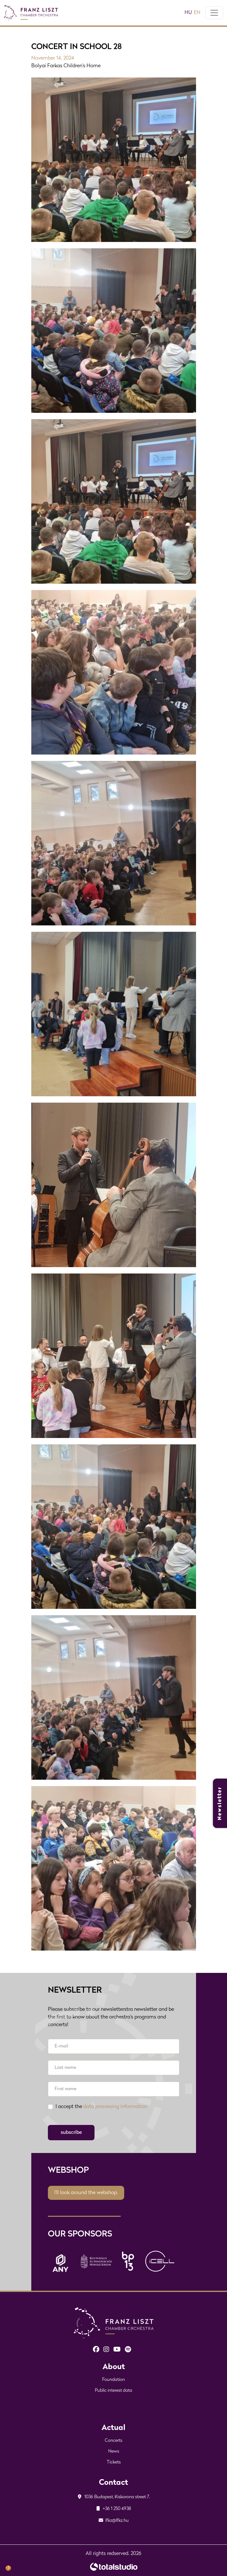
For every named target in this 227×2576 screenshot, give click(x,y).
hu (188, 12)
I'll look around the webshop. (86, 2192)
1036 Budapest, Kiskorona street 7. (113, 2497)
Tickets (114, 2462)
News (113, 2451)
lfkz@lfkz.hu (113, 2520)
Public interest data (113, 2390)
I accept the (101, 2106)
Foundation (113, 2379)
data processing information (115, 2106)
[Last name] (113, 2067)
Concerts (113, 2440)
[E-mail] (113, 2046)
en (197, 12)
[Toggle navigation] (214, 12)
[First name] (113, 2089)
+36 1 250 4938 (113, 2509)
